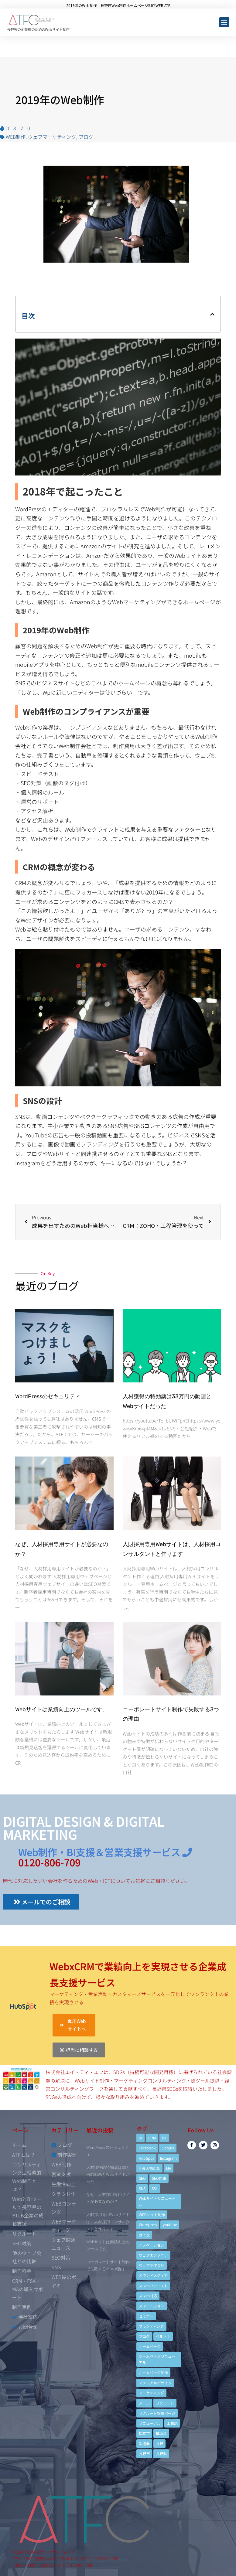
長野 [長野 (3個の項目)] (159, 2443)
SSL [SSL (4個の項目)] (155, 2188)
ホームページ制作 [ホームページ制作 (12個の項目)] (153, 2372)
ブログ (86, 136)
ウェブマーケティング (52, 136)
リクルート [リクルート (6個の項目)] (165, 2402)
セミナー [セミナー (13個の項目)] (146, 2316)
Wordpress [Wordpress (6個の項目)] (148, 2224)
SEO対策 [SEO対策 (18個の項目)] (159, 2178)
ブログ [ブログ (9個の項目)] (144, 2336)
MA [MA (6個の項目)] (168, 2168)
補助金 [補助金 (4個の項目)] (161, 2433)
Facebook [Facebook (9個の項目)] (147, 2147)
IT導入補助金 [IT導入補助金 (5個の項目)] (149, 2168)
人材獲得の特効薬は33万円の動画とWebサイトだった (108, 2174)
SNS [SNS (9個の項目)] (142, 2188)
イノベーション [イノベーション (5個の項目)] (151, 2244)
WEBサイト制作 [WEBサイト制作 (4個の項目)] (152, 2214)
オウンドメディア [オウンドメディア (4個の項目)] (153, 2275)
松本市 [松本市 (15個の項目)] (144, 2433)
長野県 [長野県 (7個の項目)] (161, 2453)
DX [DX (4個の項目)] (164, 2137)
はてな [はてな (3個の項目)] (144, 2234)
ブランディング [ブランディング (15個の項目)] (151, 2326)
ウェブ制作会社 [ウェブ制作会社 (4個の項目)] (151, 2265)
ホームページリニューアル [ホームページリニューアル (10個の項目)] (157, 2359)
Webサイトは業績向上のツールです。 (61, 1709)
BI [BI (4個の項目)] (140, 2137)
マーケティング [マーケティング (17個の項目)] (151, 2392)
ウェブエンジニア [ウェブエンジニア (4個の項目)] (153, 2254)
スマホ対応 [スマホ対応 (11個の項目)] (148, 2295)
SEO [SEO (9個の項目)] (142, 2178)
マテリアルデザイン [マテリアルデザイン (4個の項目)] (155, 2382)
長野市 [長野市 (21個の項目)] (144, 2453)
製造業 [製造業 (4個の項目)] (144, 2443)
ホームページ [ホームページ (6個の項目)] (150, 2346)
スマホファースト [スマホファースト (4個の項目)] (153, 2285)
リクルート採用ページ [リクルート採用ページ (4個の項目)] (157, 2413)
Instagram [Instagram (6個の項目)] (168, 2158)
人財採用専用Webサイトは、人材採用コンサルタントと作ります (108, 2221)
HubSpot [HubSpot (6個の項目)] (146, 2158)
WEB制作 (16, 136)
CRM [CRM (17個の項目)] (152, 2137)
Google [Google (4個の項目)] (168, 2147)
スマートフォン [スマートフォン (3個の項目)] (151, 2305)
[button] (224, 22)
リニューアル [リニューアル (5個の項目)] (150, 2423)
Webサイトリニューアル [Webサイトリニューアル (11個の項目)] (157, 2201)
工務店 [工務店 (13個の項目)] (172, 2423)
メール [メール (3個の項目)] (144, 2402)
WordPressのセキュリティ (47, 1396)
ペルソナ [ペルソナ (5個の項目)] (163, 2336)
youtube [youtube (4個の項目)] (170, 2224)
